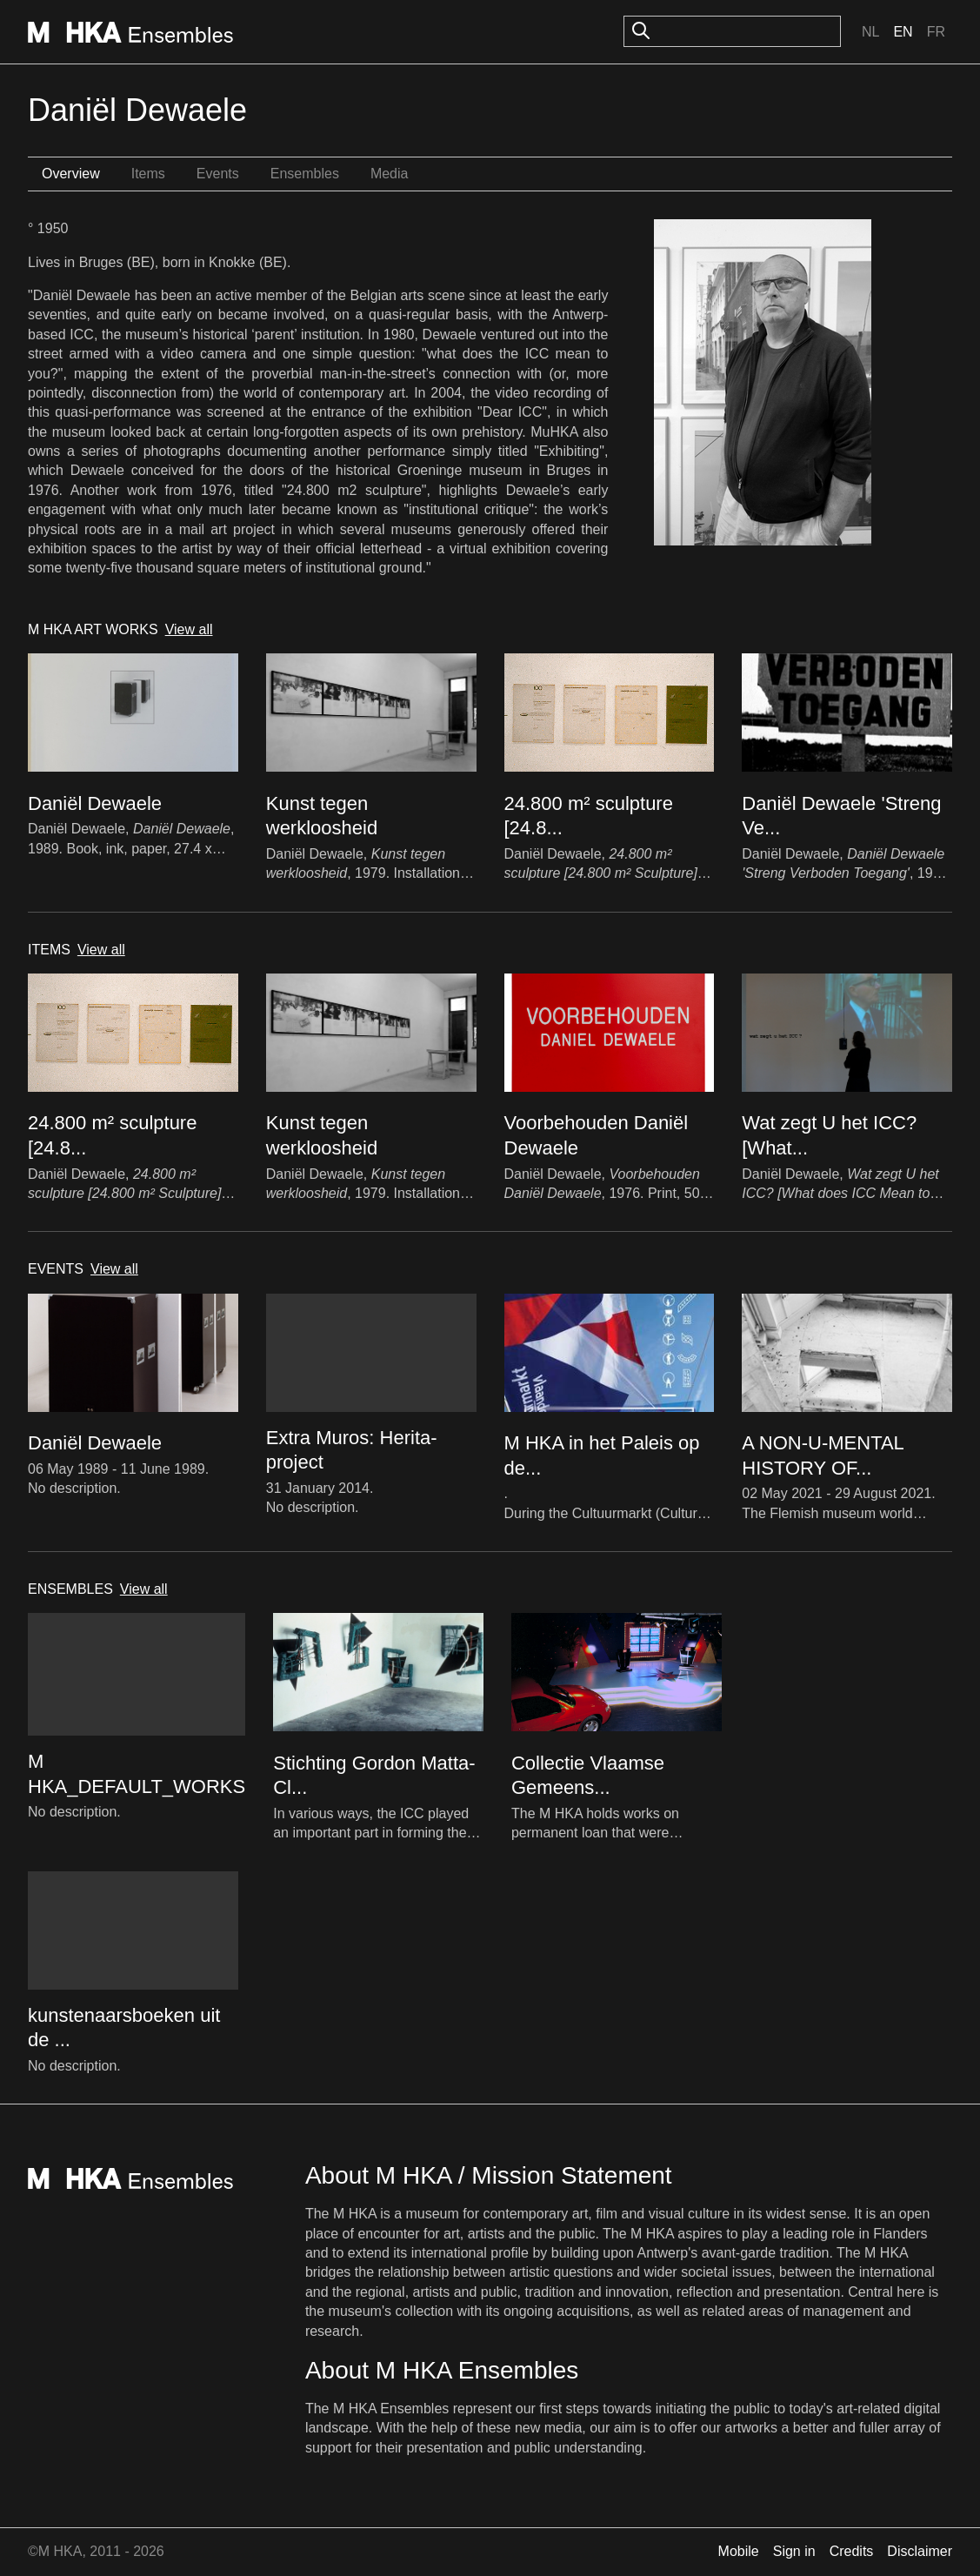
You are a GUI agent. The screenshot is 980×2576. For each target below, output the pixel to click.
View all (189, 629)
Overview (71, 173)
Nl (870, 31)
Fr (936, 31)
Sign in (794, 2551)
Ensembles (304, 173)
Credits (852, 2551)
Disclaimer (919, 2551)
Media (389, 173)
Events (218, 173)
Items (148, 173)
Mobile (738, 2551)
